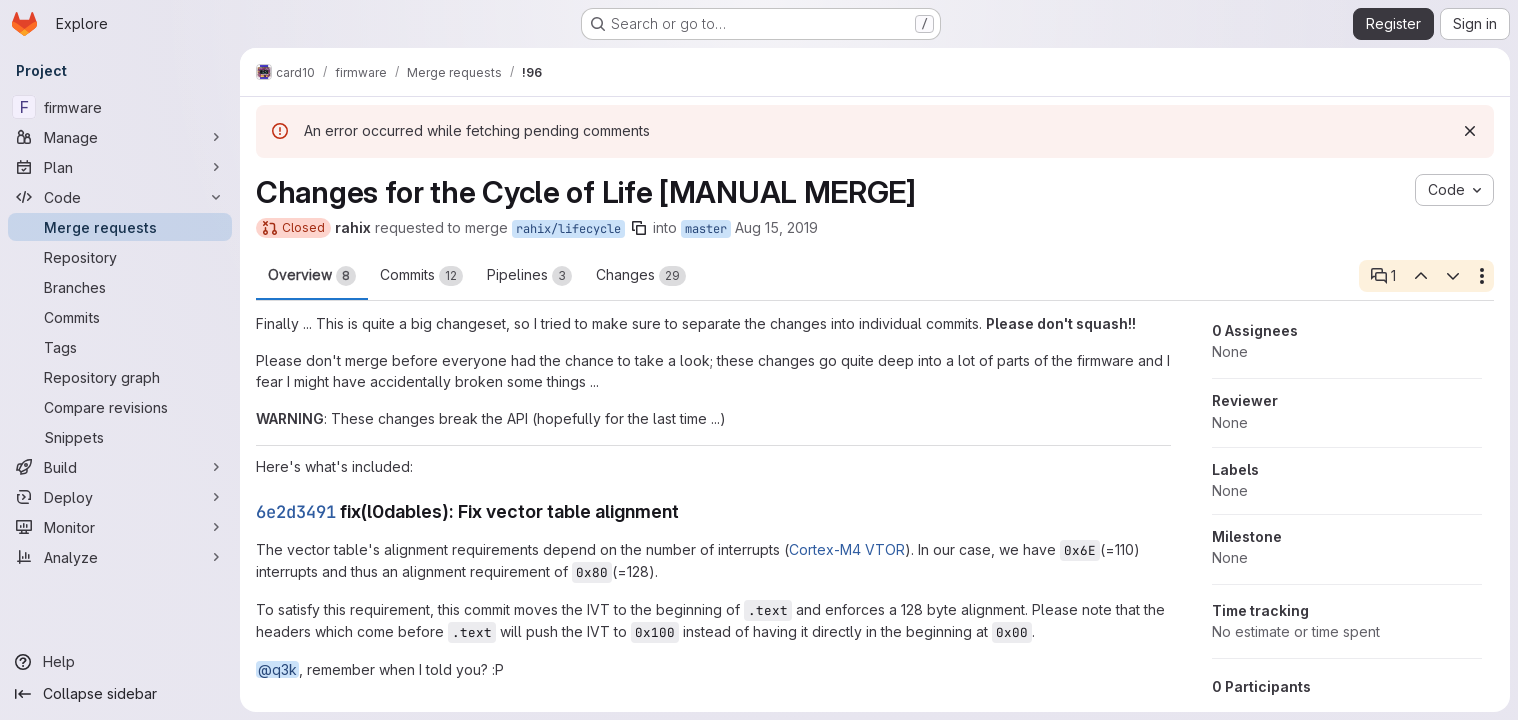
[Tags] (120, 347)
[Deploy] (120, 497)
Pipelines (529, 276)
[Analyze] (120, 557)
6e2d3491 (296, 512)
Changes (641, 276)
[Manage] (120, 137)
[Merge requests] (120, 227)
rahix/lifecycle (568, 229)
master (706, 229)
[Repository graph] (120, 377)
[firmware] (120, 107)
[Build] (120, 467)
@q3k (277, 669)
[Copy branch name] (639, 228)
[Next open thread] (1453, 276)
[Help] (120, 662)
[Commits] (120, 317)
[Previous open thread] (1420, 276)
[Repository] (120, 257)
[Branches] (120, 287)
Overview (312, 276)
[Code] (120, 197)
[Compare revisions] (120, 407)
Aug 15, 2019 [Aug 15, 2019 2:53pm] (776, 227)
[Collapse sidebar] (120, 694)
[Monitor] (120, 527)
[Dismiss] (1470, 131)
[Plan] (120, 167)
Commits (421, 276)
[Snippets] (120, 437)
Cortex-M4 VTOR (847, 549)
